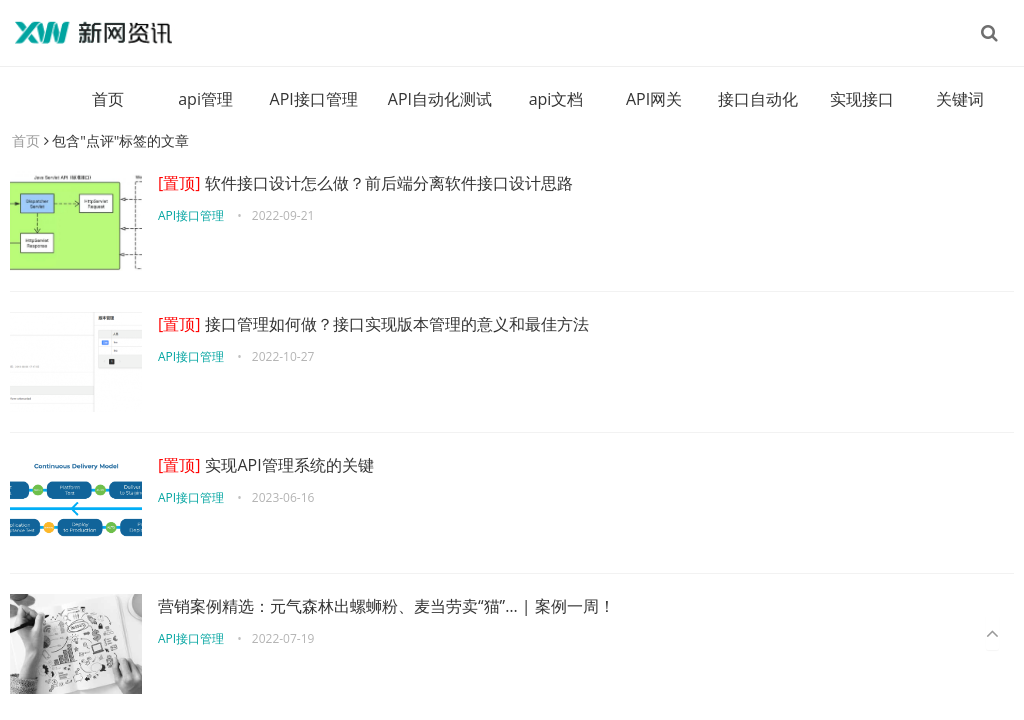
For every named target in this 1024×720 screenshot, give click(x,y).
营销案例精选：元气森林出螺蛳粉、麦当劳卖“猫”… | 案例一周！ (386, 606)
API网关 (654, 99)
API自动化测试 (440, 99)
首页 (108, 99)
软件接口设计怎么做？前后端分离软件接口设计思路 (365, 183)
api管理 (205, 99)
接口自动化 (758, 99)
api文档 (556, 99)
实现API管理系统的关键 (266, 465)
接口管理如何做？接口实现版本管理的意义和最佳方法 (373, 324)
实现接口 (862, 99)
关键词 (960, 99)
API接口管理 (314, 99)
